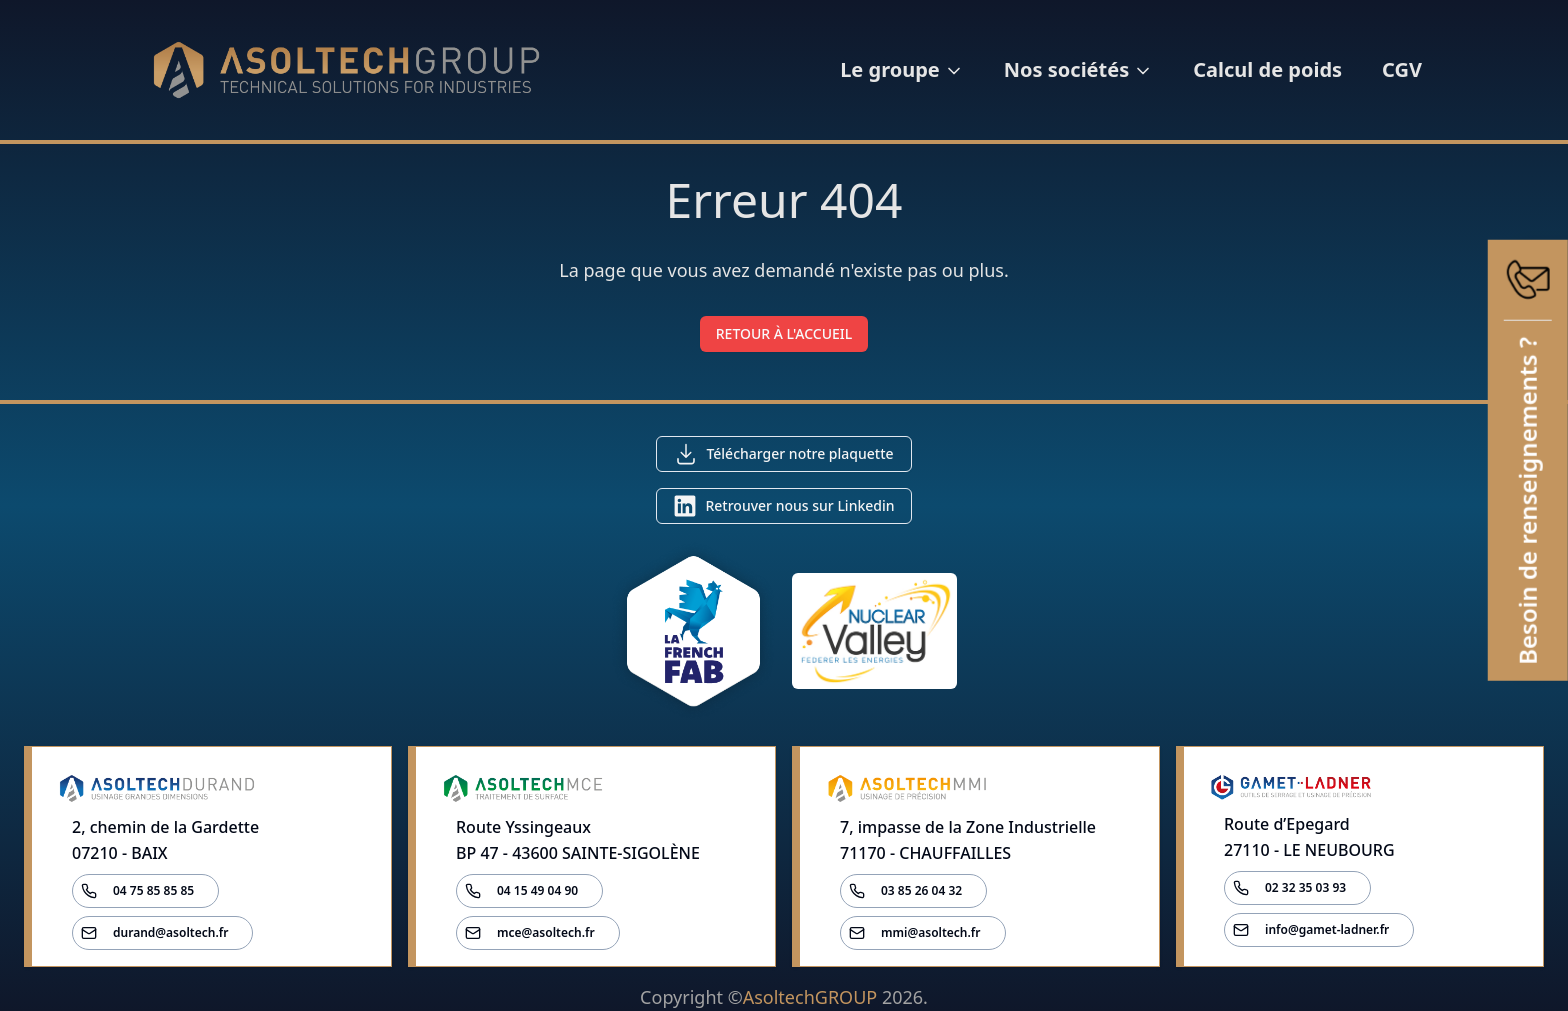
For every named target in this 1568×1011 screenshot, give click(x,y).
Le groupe (902, 69)
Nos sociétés (1078, 69)
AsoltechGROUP (810, 997)
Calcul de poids (1267, 69)
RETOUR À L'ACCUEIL (784, 333)
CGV (1402, 69)
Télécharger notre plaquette (799, 453)
